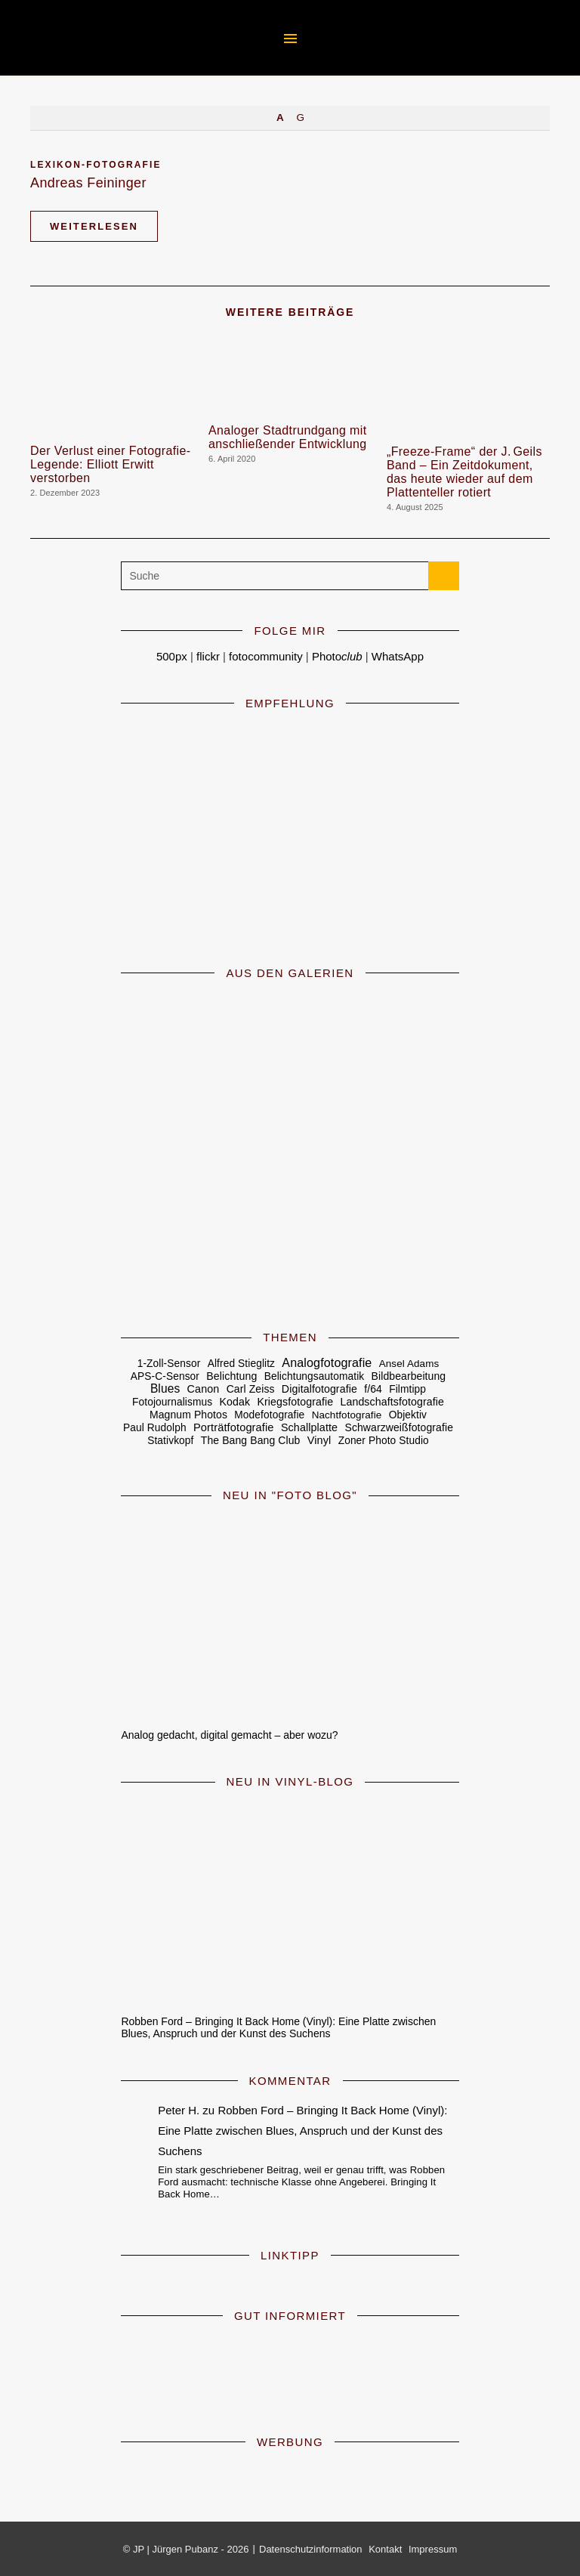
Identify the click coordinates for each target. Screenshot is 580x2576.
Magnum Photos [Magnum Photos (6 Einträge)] (188, 1415)
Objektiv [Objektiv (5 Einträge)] (408, 1415)
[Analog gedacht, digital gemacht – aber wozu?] (290, 1615)
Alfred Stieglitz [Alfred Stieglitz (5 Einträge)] (241, 1363)
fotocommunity (266, 656)
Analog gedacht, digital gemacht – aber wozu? (229, 1735)
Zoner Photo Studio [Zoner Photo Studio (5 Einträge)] (383, 1440)
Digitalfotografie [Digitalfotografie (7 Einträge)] (319, 1389)
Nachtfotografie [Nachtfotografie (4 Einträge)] (347, 1415)
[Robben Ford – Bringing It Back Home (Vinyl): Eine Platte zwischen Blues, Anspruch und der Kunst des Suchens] (290, 1901)
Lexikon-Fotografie (96, 164)
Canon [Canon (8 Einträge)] (203, 1389)
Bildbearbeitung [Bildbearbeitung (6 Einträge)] (409, 1376)
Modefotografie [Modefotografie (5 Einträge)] (269, 1415)
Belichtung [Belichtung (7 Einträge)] (231, 1376)
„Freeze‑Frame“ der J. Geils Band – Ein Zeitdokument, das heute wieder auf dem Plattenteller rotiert (464, 472)
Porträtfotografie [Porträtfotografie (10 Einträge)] (233, 1427)
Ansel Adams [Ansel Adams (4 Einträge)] (409, 1363)
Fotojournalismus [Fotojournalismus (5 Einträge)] (172, 1402)
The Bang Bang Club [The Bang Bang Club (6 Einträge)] (251, 1440)
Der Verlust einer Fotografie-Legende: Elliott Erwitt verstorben (110, 464)
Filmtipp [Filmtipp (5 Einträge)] (407, 1389)
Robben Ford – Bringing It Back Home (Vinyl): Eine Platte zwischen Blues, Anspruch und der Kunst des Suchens (278, 2027)
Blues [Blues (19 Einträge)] (165, 1389)
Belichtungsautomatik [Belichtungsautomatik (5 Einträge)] (314, 1376)
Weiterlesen (94, 226)
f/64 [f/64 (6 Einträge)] (373, 1389)
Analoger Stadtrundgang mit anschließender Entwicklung (287, 437)
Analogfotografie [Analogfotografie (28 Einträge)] (327, 1362)
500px (171, 656)
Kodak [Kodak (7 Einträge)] (235, 1402)
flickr (208, 656)
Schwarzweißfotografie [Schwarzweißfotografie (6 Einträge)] (398, 1427)
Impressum (433, 2549)
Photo (337, 656)
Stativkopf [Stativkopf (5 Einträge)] (170, 1440)
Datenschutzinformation (310, 2549)
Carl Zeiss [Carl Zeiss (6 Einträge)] (251, 1389)
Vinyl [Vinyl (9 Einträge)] (319, 1440)
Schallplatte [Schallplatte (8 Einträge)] (309, 1427)
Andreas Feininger (88, 182)
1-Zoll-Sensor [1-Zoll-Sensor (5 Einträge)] (169, 1363)
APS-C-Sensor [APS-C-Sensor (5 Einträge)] (165, 1376)
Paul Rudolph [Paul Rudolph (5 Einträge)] (155, 1427)
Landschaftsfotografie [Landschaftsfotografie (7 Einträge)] (391, 1402)
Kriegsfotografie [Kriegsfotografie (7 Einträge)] (295, 1402)
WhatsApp (398, 656)
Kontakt (385, 2549)
